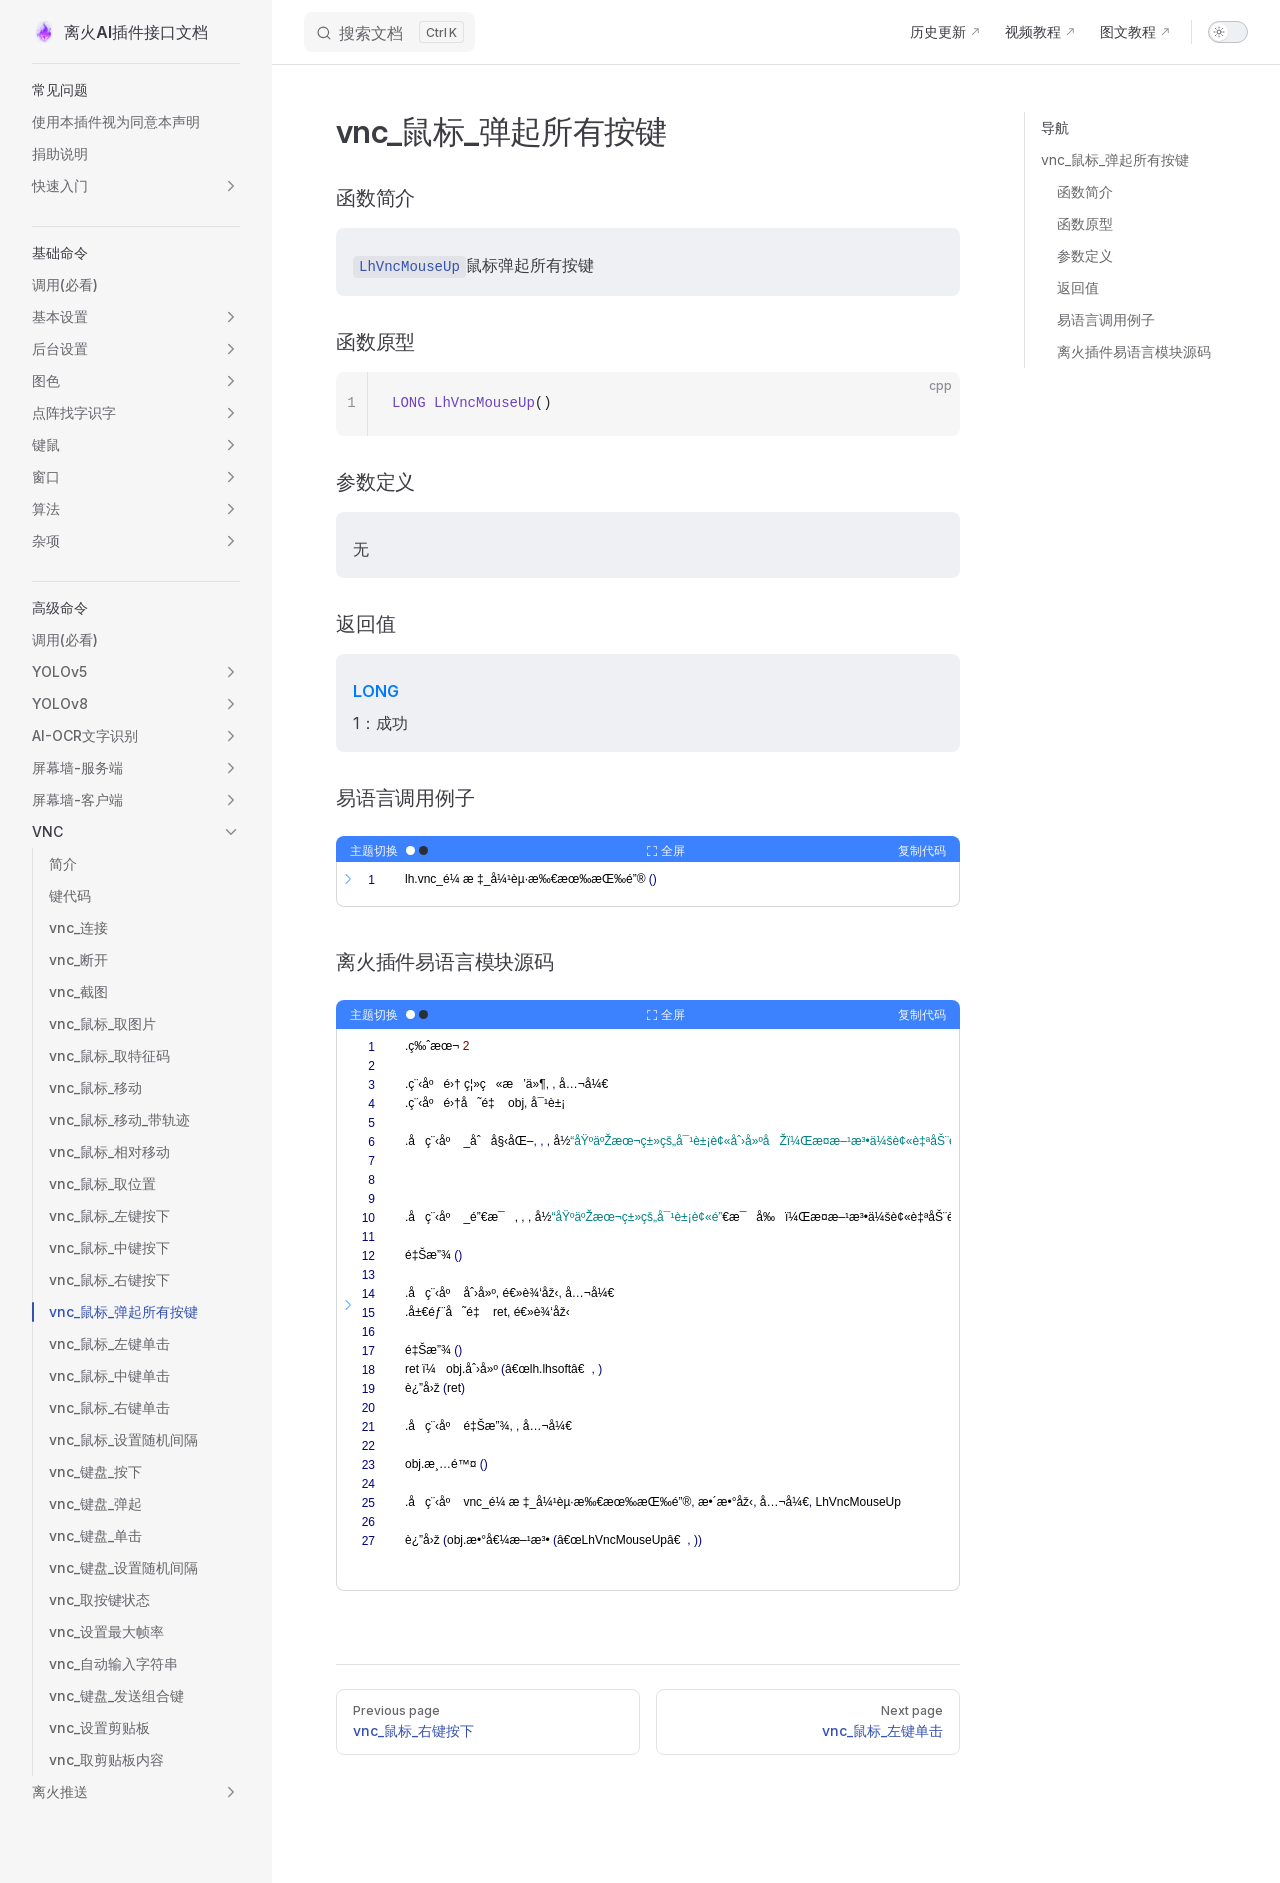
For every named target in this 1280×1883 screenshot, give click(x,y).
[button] (136, 90)
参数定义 (1085, 255)
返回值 (1078, 287)
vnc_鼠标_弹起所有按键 (1115, 159)
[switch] (1228, 32)
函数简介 (1085, 191)
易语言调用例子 (1106, 319)
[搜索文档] (389, 32)
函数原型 (1085, 223)
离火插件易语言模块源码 (1134, 351)
